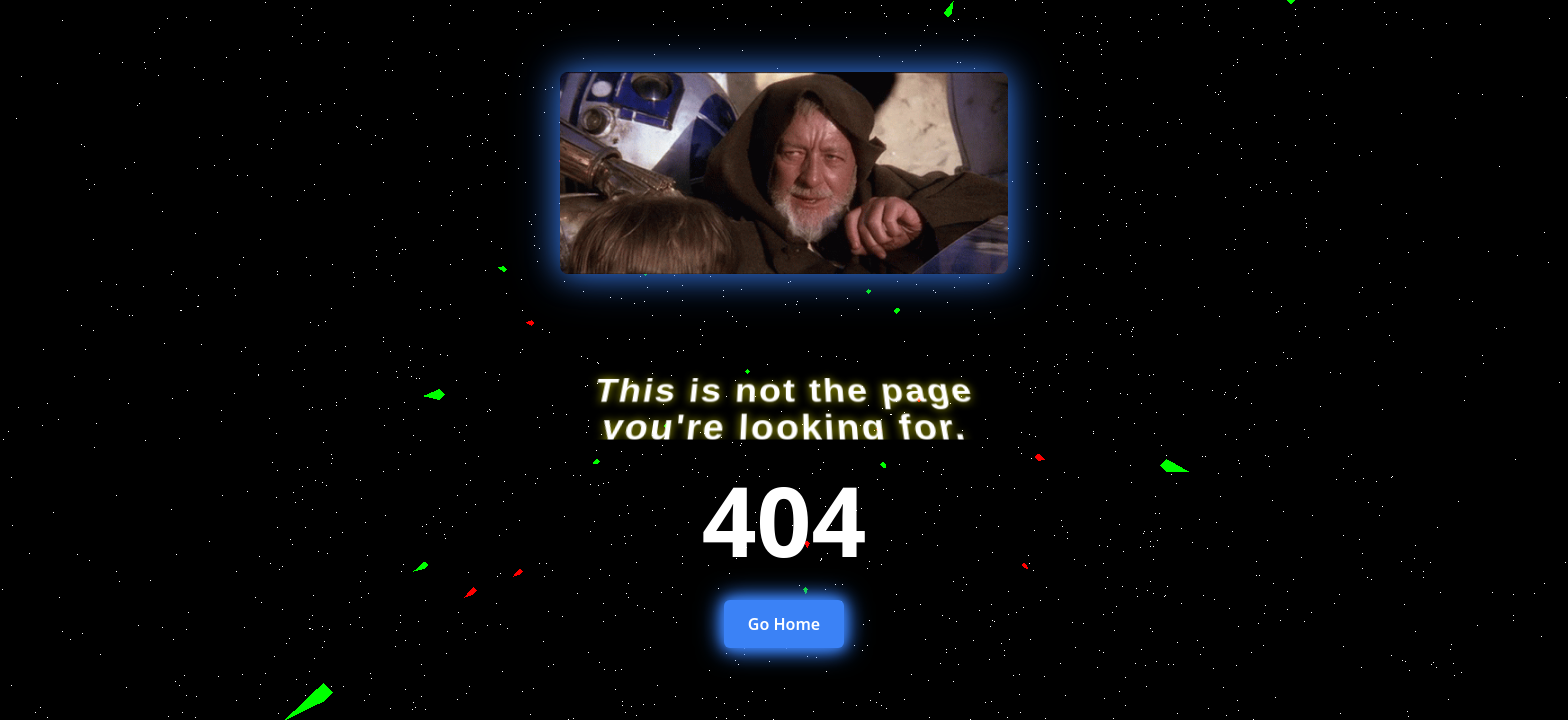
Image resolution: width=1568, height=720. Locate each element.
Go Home (784, 624)
